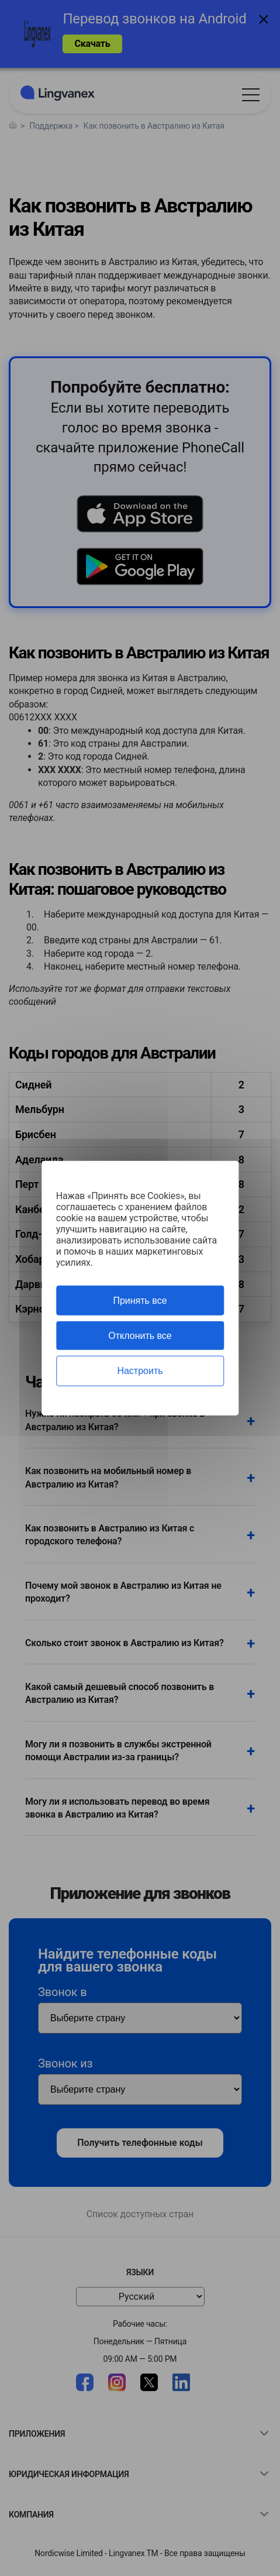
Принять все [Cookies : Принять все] (140, 1301)
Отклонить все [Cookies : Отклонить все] (139, 1336)
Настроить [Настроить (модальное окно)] (140, 1371)
